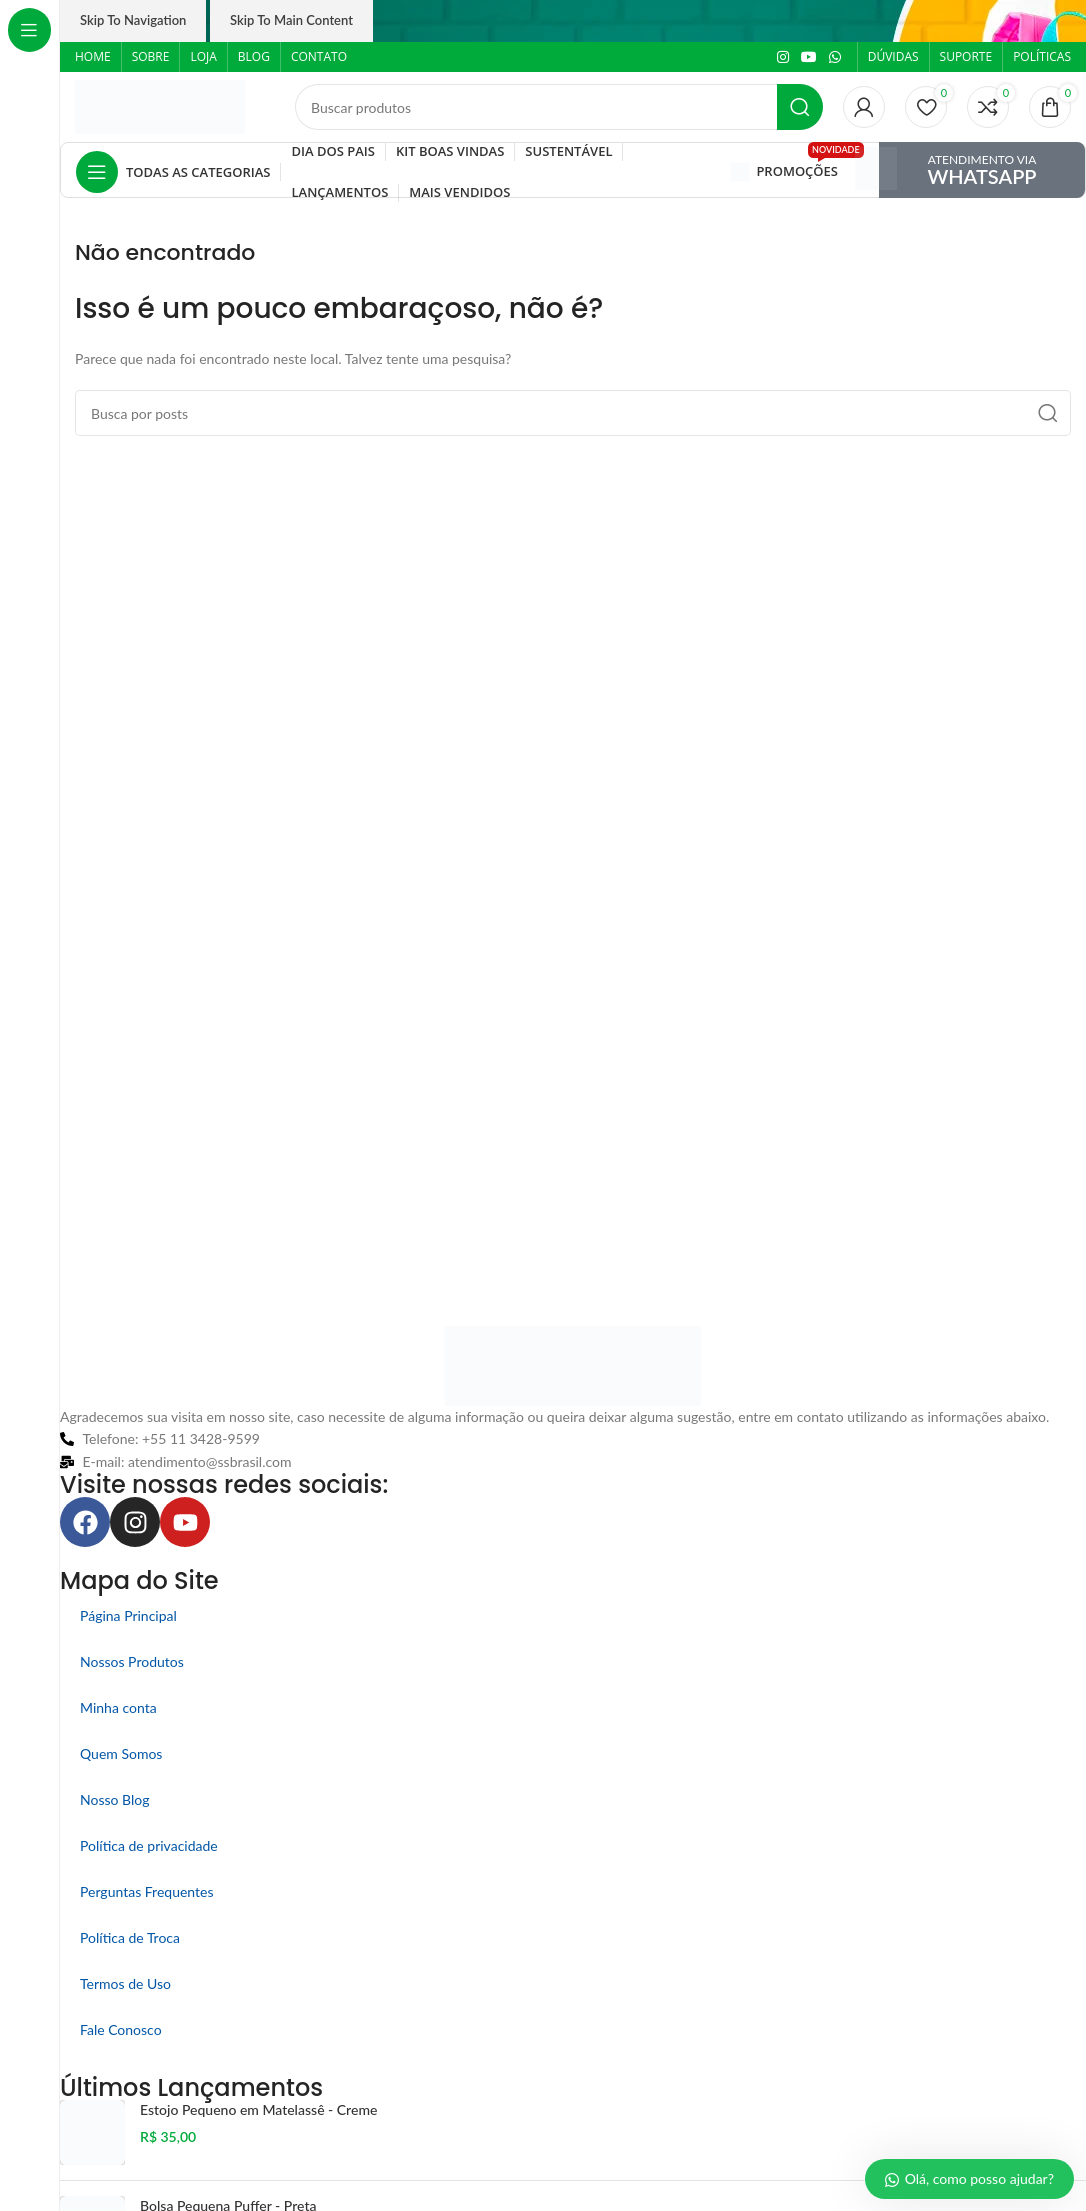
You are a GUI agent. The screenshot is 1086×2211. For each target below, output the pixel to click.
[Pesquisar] (559, 107)
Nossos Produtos (132, 1661)
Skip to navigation (133, 20)
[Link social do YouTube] (809, 57)
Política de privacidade (149, 1845)
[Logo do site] (160, 105)
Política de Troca (130, 1937)
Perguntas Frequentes (147, 1891)
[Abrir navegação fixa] (173, 172)
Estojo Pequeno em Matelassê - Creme (258, 2109)
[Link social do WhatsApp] (835, 57)
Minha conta (118, 1707)
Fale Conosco (121, 2029)
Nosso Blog (114, 1799)
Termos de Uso (125, 1983)
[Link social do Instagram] (783, 57)
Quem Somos (121, 1753)
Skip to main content (291, 20)
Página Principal (128, 1615)
